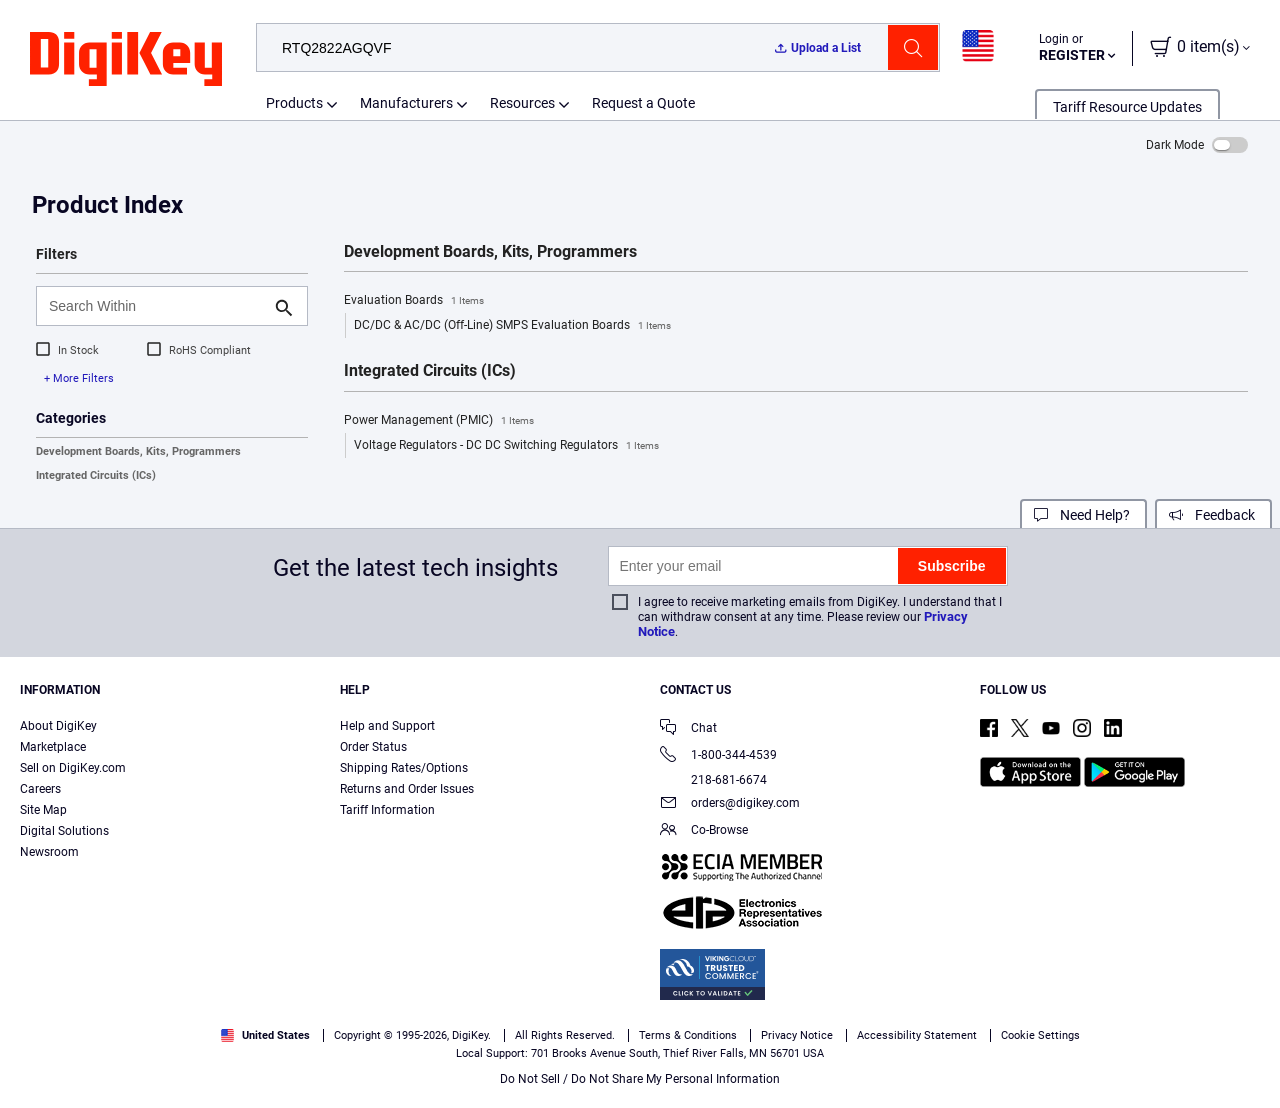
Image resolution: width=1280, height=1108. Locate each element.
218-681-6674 (713, 780)
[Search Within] (156, 306)
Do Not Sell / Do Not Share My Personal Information (640, 1079)
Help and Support (387, 726)
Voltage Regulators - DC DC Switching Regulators (506, 446)
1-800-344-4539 (718, 756)
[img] (126, 60)
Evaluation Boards (414, 301)
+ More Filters (79, 378)
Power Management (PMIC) (439, 421)
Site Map (43, 810)
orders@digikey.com (730, 804)
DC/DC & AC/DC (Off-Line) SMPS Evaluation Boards (512, 326)
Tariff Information (387, 810)
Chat (688, 729)
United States (265, 1035)
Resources (522, 103)
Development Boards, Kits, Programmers (138, 451)
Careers (40, 789)
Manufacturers (406, 103)
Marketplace (53, 747)
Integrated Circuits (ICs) (96, 475)
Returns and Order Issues (407, 789)
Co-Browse (704, 831)
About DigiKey (58, 726)
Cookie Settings (1040, 1035)
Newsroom (49, 852)
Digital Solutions (64, 831)
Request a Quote (643, 103)
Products (294, 103)
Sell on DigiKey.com (73, 768)
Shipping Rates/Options (404, 768)
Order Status (373, 747)
